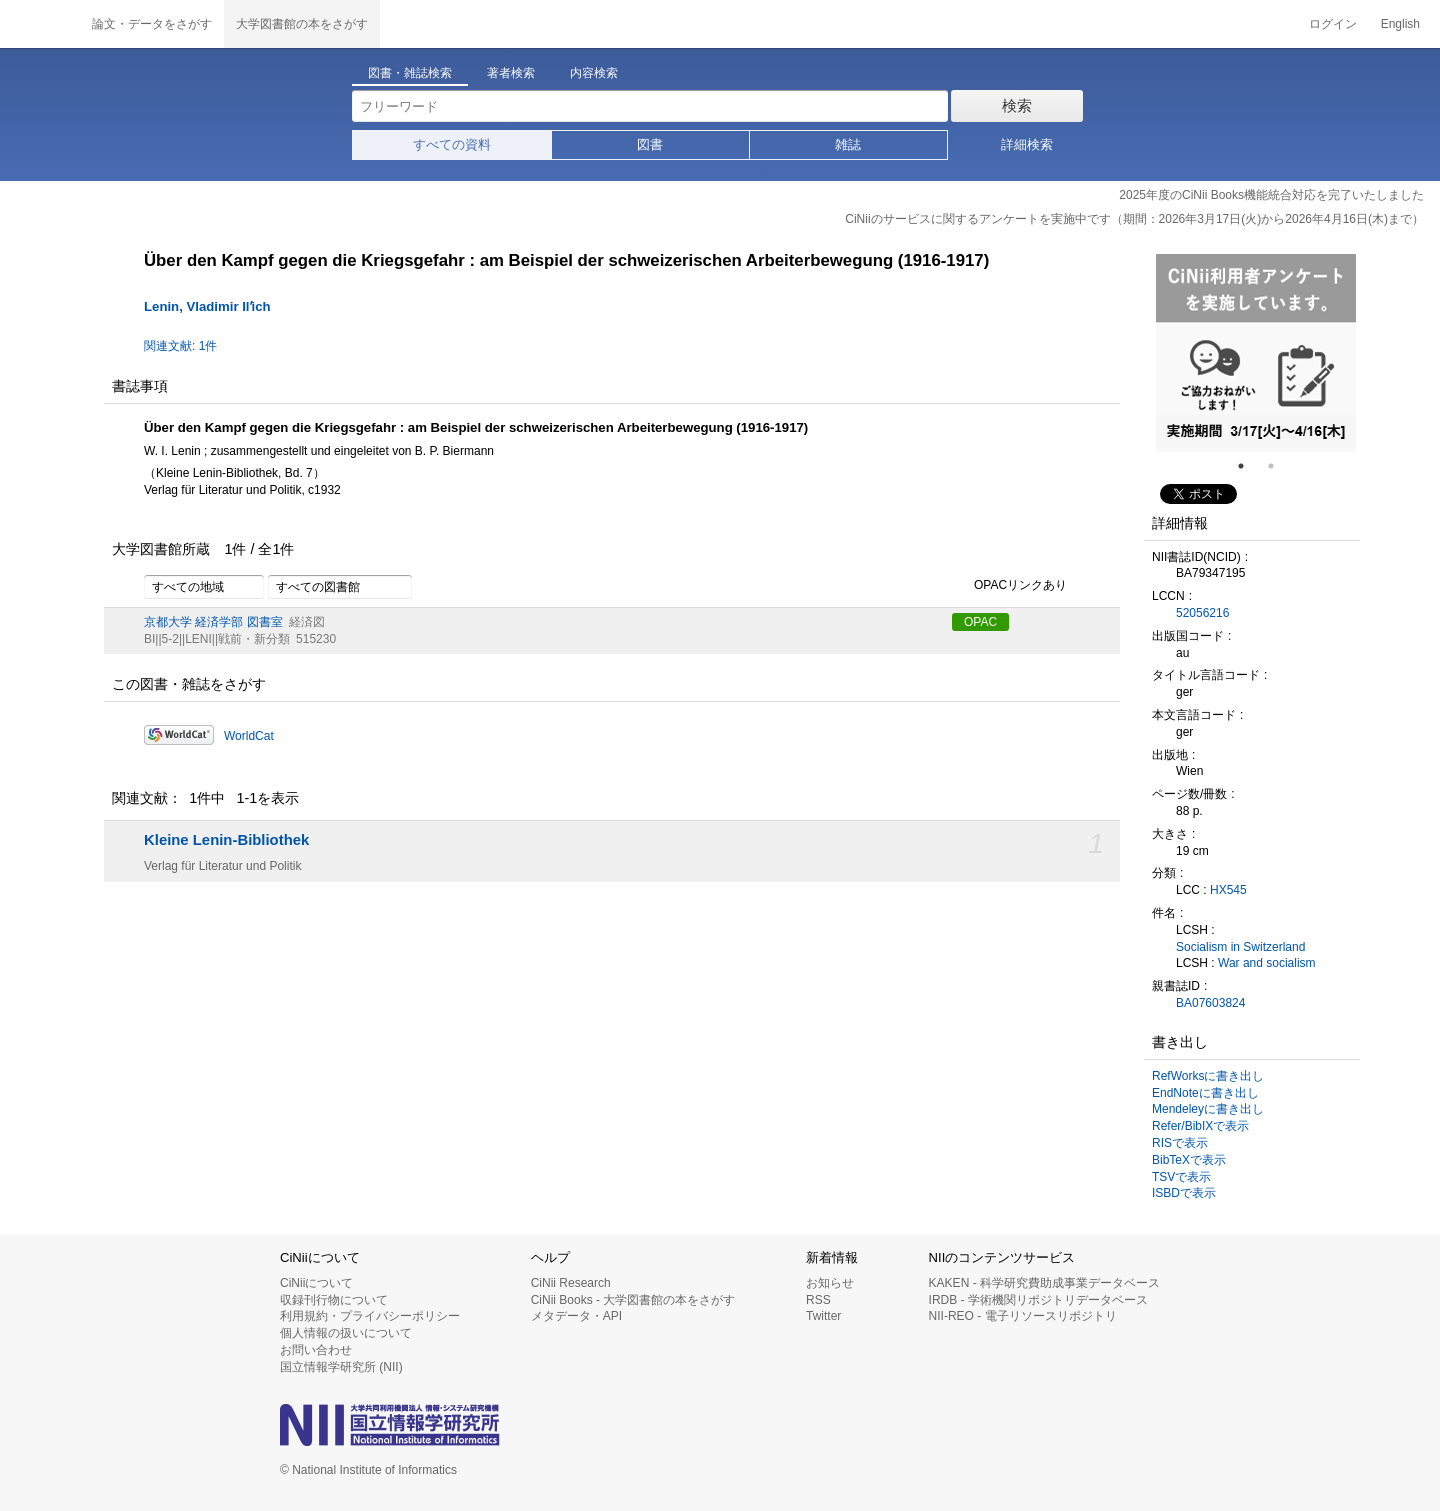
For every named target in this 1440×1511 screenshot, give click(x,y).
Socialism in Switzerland (1240, 947)
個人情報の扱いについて (346, 1333)
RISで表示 (1180, 1143)
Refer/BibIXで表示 (1200, 1126)
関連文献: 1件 (180, 346)
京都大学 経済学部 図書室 (213, 622)
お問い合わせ (316, 1350)
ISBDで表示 (1184, 1193)
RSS (818, 1300)
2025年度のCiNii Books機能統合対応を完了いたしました (1271, 195)
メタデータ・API (576, 1316)
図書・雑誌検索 (410, 73)
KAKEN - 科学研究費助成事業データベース (1044, 1283)
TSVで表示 (1181, 1177)
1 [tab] (1249, 466)
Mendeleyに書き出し (1208, 1109)
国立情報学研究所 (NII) (341, 1367)
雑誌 (848, 144)
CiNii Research (571, 1283)
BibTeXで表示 (1189, 1160)
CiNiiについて (316, 1283)
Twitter (823, 1316)
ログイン (1333, 24)
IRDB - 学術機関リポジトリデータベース (1038, 1300)
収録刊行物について (334, 1300)
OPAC (980, 622)
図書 (650, 144)
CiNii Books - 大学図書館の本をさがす (633, 1300)
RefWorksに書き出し (1208, 1076)
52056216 (1202, 613)
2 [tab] (1279, 466)
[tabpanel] (1256, 353)
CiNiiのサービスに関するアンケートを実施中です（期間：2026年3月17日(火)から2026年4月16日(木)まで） (1134, 219)
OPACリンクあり (1009, 586)
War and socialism (1267, 963)
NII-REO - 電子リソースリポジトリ (1023, 1316)
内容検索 (594, 73)
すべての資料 (452, 144)
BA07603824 (1210, 1003)
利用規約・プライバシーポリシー (370, 1316)
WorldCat (249, 736)
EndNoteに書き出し (1205, 1093)
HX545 (1228, 890)
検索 (1017, 105)
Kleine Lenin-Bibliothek (226, 840)
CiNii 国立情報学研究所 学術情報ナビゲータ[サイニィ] (40, 24)
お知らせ (830, 1283)
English (1400, 24)
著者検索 (511, 73)
